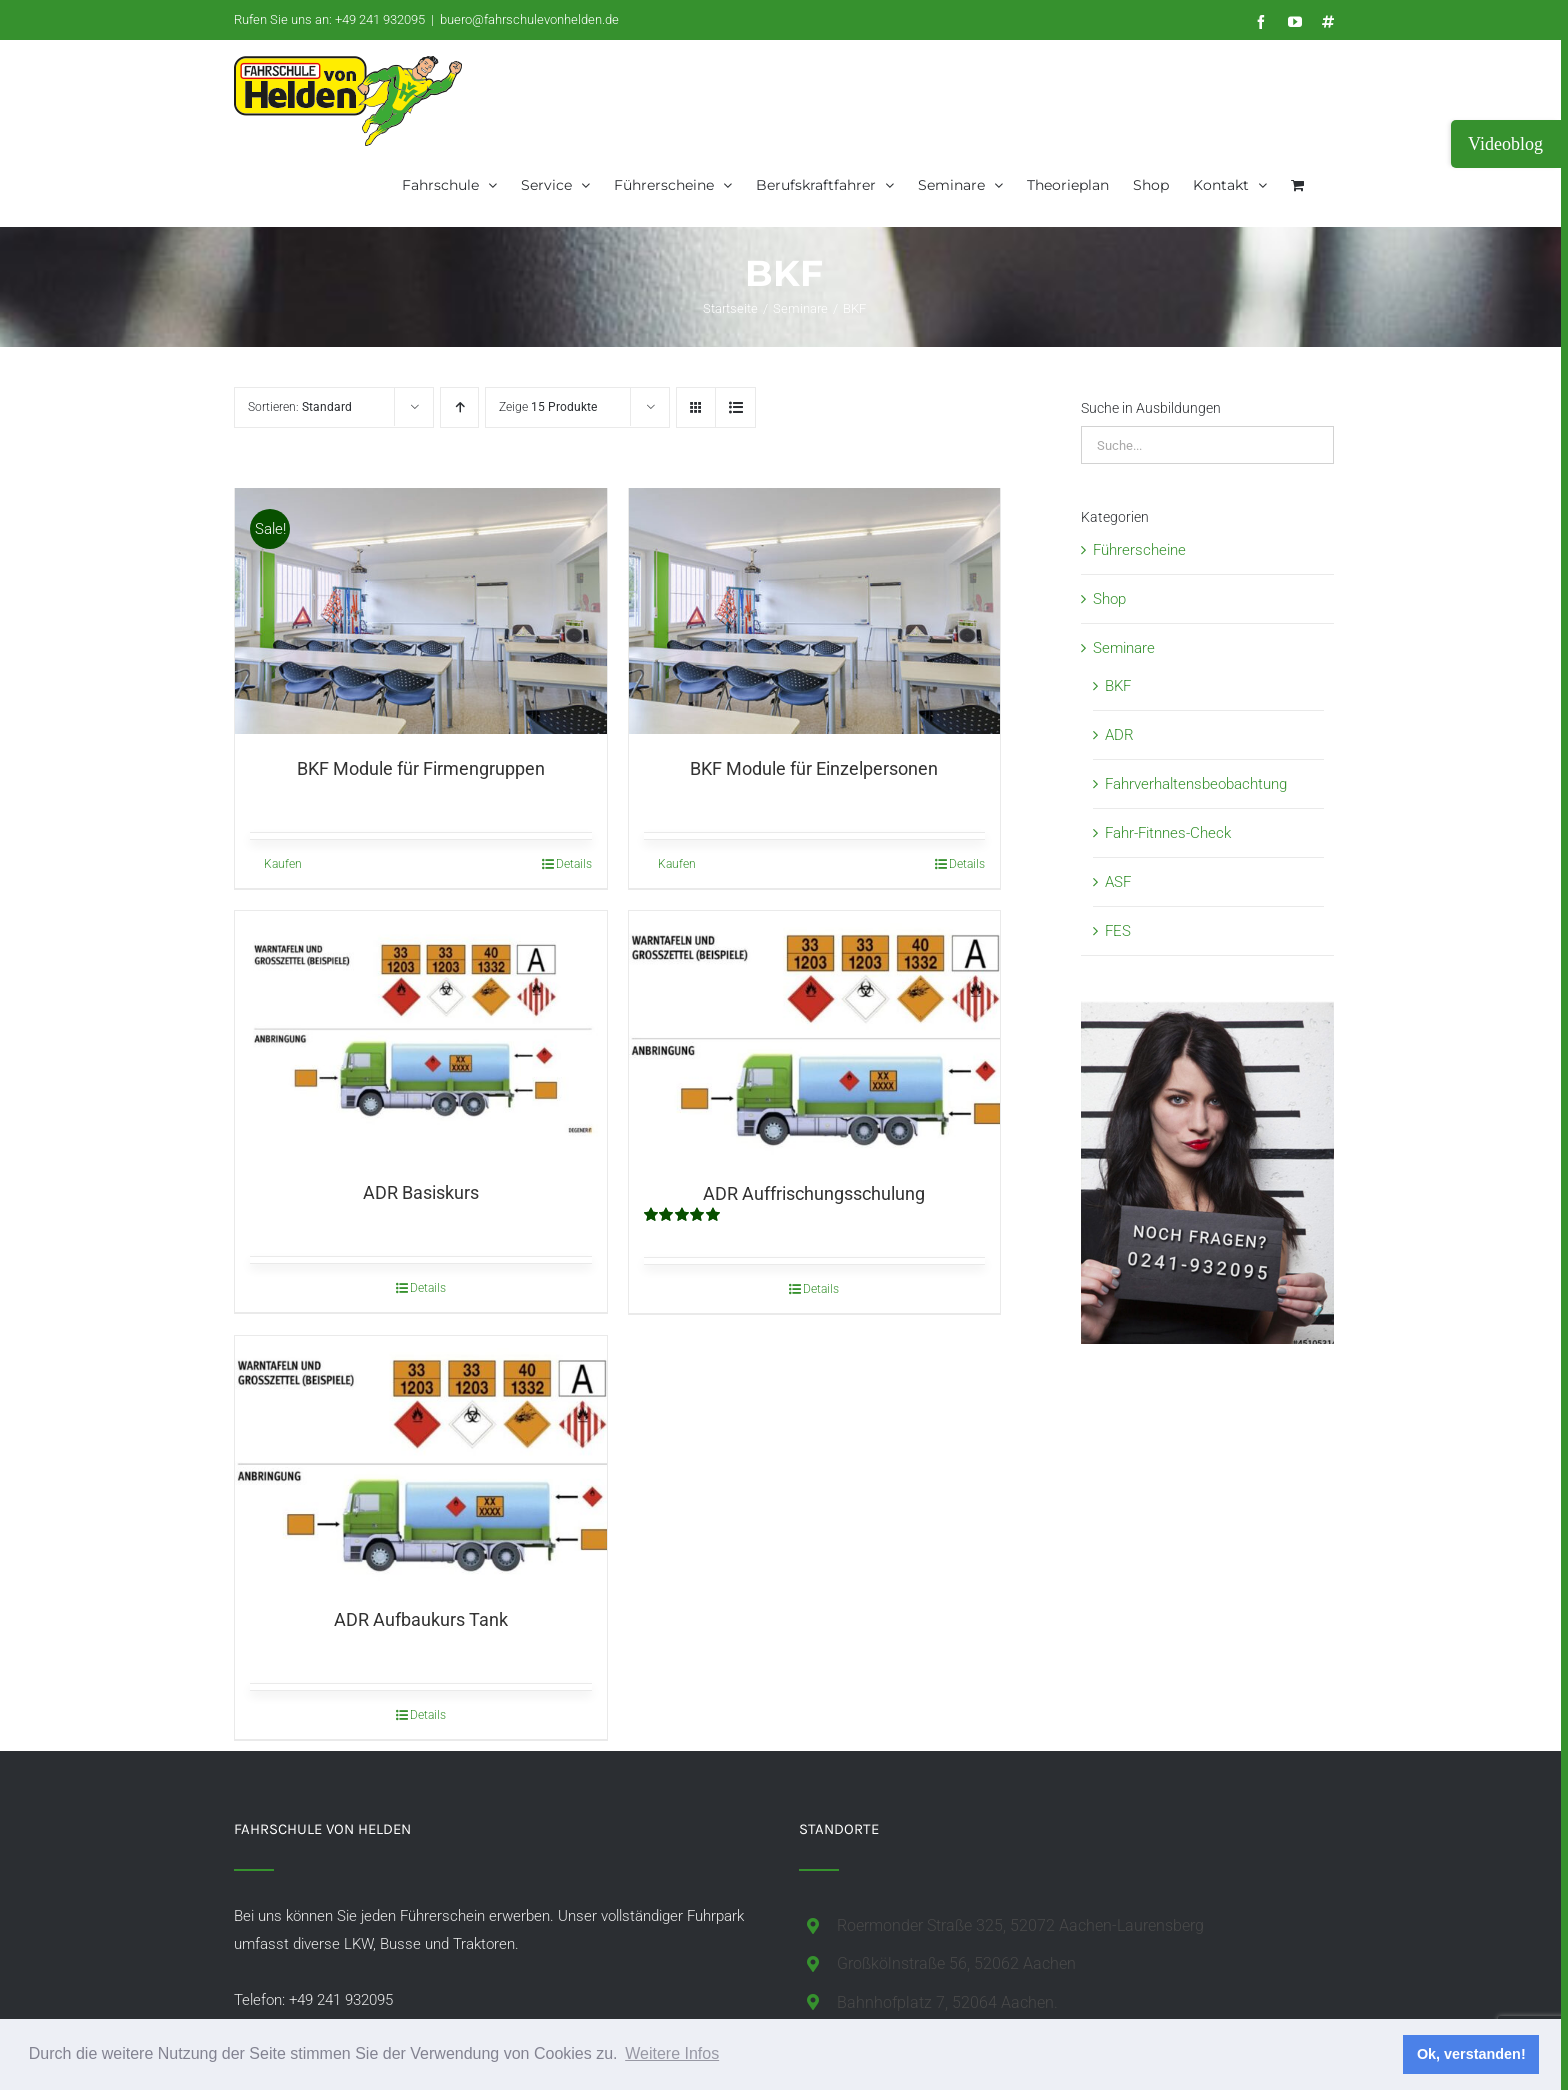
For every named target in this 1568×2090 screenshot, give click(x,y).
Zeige (548, 407)
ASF (1118, 882)
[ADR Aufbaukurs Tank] (421, 1462)
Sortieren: (300, 407)
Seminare (1124, 648)
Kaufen (283, 867)
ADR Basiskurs (421, 1195)
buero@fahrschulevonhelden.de (529, 19)
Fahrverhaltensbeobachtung (1196, 784)
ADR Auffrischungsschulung (814, 1196)
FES (1118, 931)
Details (574, 867)
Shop (1109, 599)
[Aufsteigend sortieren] (459, 407)
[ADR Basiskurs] (421, 1037)
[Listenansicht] (735, 407)
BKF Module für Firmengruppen (421, 771)
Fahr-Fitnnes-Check (1168, 833)
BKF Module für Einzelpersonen (814, 771)
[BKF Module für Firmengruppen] (421, 612)
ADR (1119, 735)
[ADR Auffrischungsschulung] (815, 1037)
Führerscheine (1139, 550)
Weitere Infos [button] (672, 2053)
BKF (1118, 686)
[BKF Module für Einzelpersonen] (815, 612)
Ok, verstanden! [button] (1471, 2054)
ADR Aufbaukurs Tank (421, 1621)
